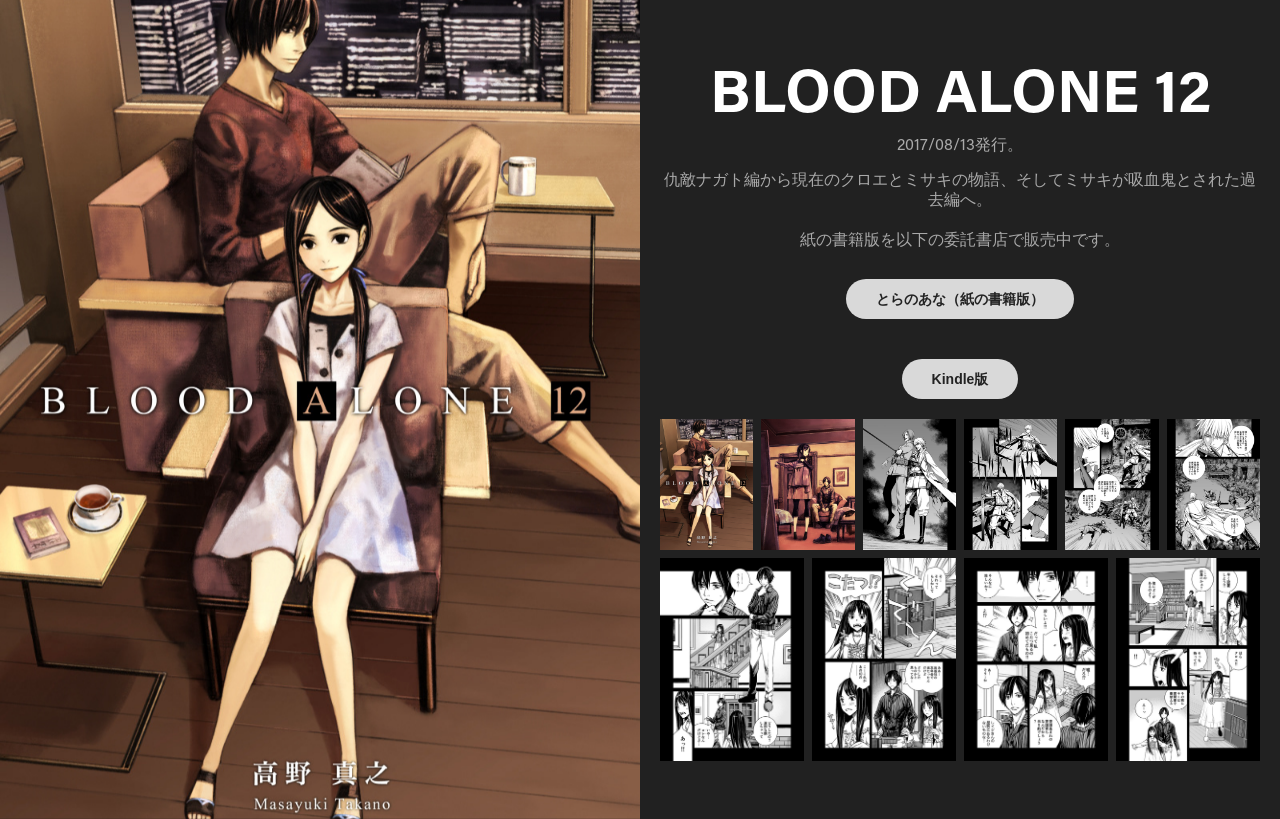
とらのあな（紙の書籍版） (960, 299)
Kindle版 (960, 379)
